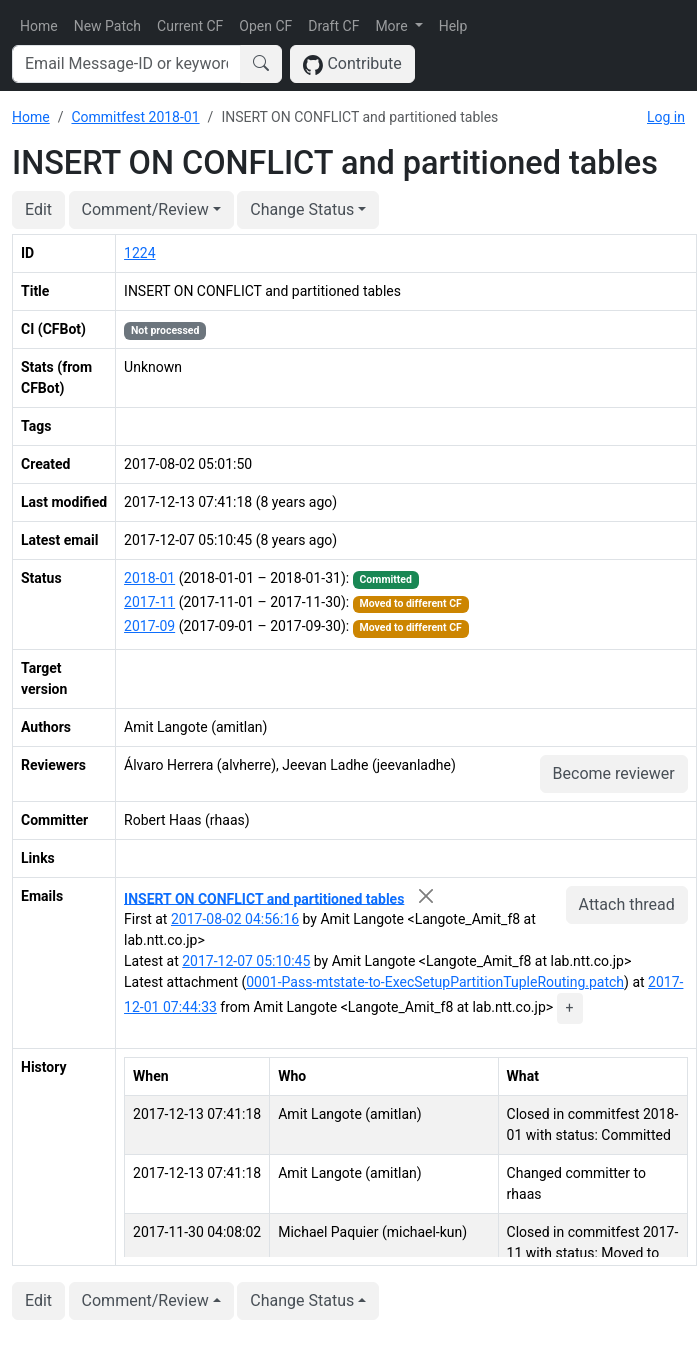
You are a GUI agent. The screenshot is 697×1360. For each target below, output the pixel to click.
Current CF (190, 26)
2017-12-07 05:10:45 (246, 961)
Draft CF (333, 26)
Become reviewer (614, 773)
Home (39, 26)
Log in (666, 117)
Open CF (265, 26)
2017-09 (149, 626)
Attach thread (627, 904)
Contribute (352, 64)
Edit (38, 209)
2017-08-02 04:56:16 (235, 919)
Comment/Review (145, 209)
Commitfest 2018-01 (135, 117)
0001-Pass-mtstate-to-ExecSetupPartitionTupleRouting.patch (435, 982)
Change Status (302, 209)
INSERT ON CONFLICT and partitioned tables (264, 898)
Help (453, 26)
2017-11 (149, 602)
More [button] (393, 26)
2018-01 (149, 578)
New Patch (107, 26)
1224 (139, 253)
